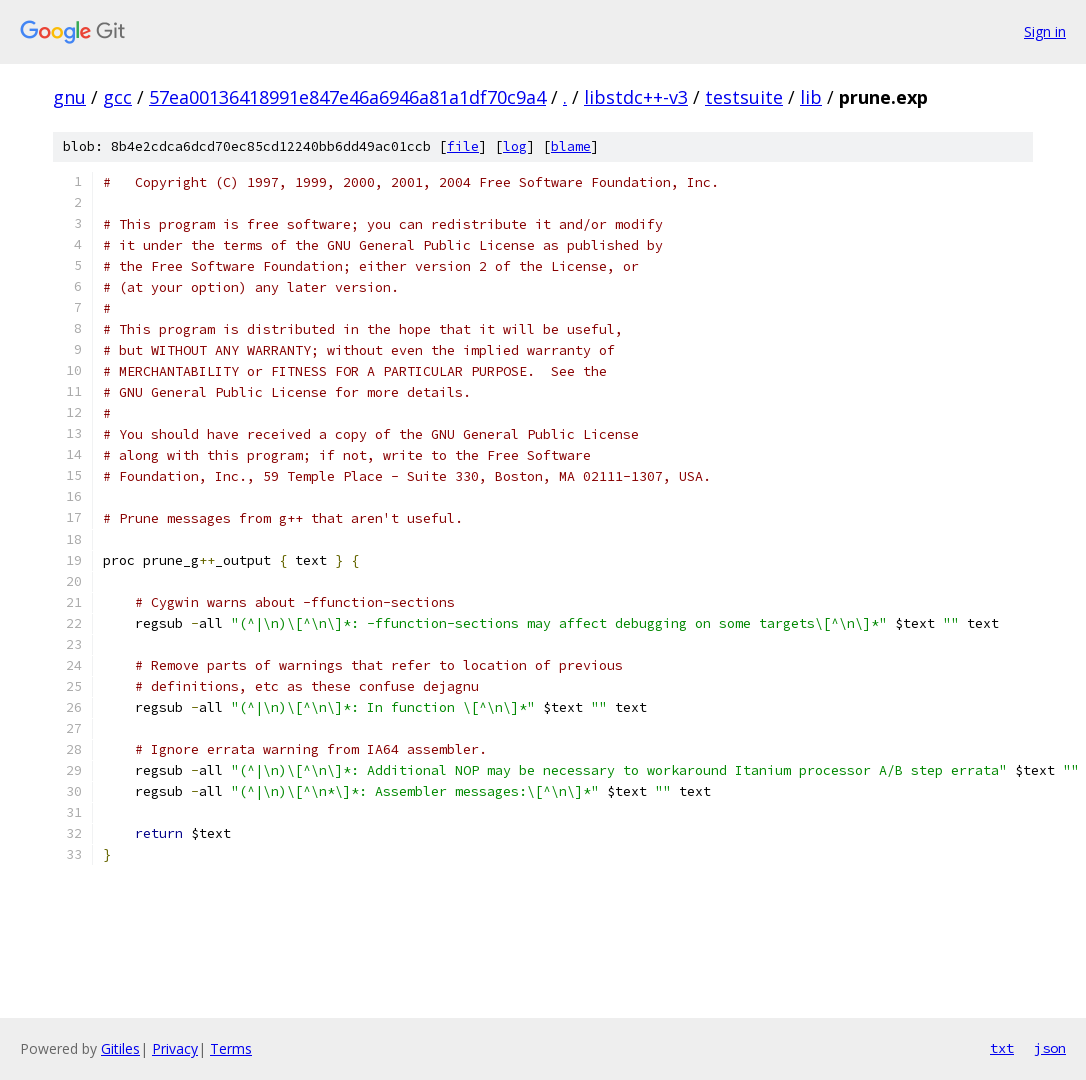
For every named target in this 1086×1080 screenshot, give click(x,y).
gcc (117, 97)
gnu (69, 97)
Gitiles (120, 1048)
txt (1002, 1048)
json (1050, 1048)
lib (811, 97)
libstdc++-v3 (636, 97)
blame (571, 146)
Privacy (175, 1048)
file (463, 146)
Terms (231, 1048)
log (515, 146)
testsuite (744, 97)
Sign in (1045, 31)
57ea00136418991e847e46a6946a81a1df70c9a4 (347, 97)
